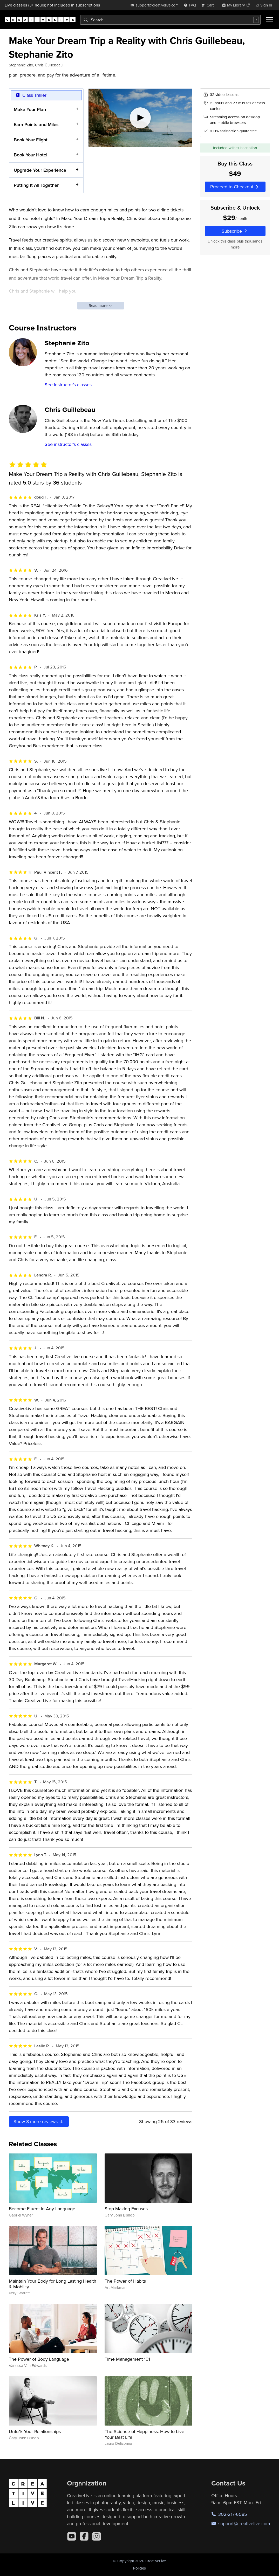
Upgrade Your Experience (40, 170)
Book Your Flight (30, 139)
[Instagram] (96, 2536)
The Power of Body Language (39, 2359)
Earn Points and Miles (36, 124)
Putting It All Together (36, 185)
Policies (139, 2568)
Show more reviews (38, 2121)
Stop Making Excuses (126, 2208)
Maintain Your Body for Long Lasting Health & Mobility (52, 2284)
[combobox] (170, 19)
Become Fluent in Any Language (42, 2208)
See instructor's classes (68, 384)
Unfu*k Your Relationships (35, 2431)
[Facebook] (84, 2536)
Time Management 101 (127, 2359)
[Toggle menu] (269, 19)
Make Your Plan (30, 109)
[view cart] (209, 5)
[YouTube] (71, 2536)
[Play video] (140, 118)
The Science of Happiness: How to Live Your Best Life (144, 2434)
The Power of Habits (125, 2281)
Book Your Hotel (30, 155)
